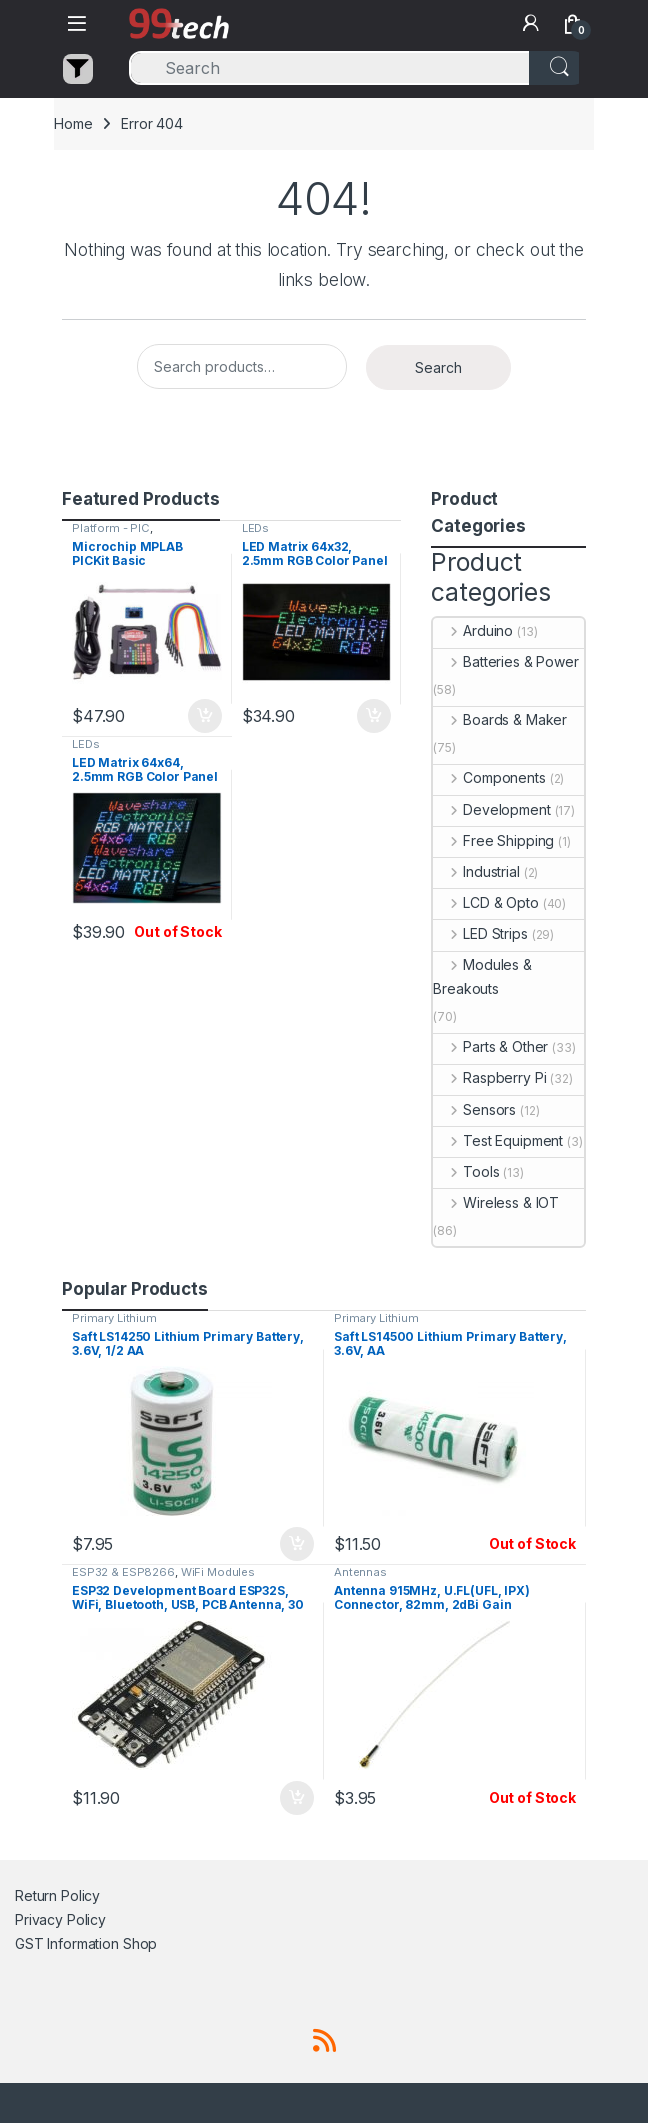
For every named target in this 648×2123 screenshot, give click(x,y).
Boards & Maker (500, 719)
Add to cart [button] (205, 716)
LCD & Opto (485, 902)
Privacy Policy (60, 1919)
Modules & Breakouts (482, 976)
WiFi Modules (218, 1572)
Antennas (360, 1572)
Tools (466, 1171)
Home (73, 123)
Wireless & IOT (496, 1202)
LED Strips (480, 933)
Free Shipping (493, 840)
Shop (140, 1943)
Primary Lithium (114, 1318)
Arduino (473, 630)
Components (489, 777)
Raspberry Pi (489, 1077)
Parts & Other (490, 1046)
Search (438, 367)
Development (491, 809)
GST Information (67, 1943)
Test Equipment (498, 1140)
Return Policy (57, 1895)
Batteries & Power (505, 661)
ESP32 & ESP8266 (123, 1572)
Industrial (476, 871)
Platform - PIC (111, 528)
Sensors (474, 1109)
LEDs (255, 528)
